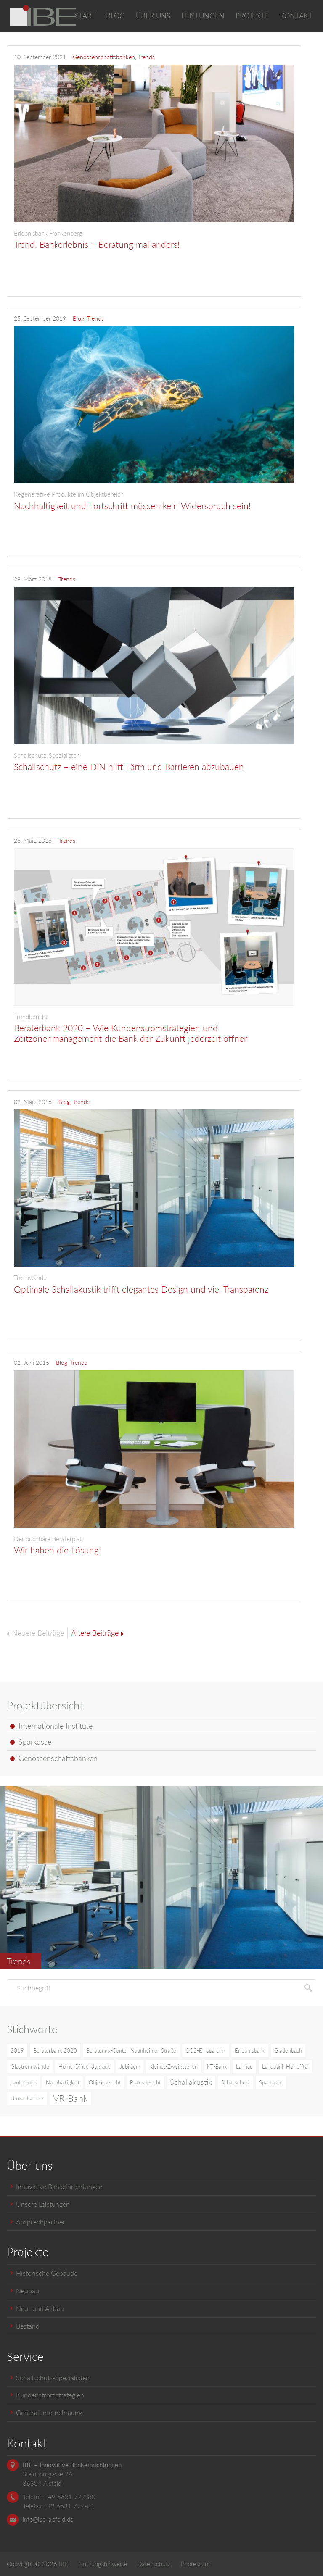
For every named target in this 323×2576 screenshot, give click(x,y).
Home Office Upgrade (84, 2066)
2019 (17, 2050)
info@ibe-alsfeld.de (48, 2519)
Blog (78, 318)
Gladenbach (288, 2050)
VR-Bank (70, 2098)
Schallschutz (235, 2082)
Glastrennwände (30, 2066)
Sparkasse (271, 2082)
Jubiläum (130, 2066)
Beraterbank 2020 (55, 2050)
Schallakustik (191, 2082)
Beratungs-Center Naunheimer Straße (131, 2050)
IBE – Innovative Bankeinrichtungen (72, 2464)
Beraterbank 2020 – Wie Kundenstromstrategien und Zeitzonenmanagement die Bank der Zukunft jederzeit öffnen (154, 1028)
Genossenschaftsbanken (104, 56)
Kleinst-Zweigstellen (173, 2066)
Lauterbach (24, 2082)
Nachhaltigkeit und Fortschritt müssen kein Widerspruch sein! (154, 500)
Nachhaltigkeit (62, 2082)
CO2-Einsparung (205, 2050)
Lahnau (244, 2066)
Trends (146, 56)
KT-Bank (217, 2066)
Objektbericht (105, 2082)
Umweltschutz (27, 2098)
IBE (63, 2564)
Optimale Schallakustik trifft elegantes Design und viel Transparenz (154, 1283)
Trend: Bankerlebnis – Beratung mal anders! (154, 239)
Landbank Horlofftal (285, 2066)
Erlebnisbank (250, 2050)
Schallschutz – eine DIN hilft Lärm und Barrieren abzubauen (154, 761)
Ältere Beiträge (97, 1633)
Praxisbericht (145, 2082)
